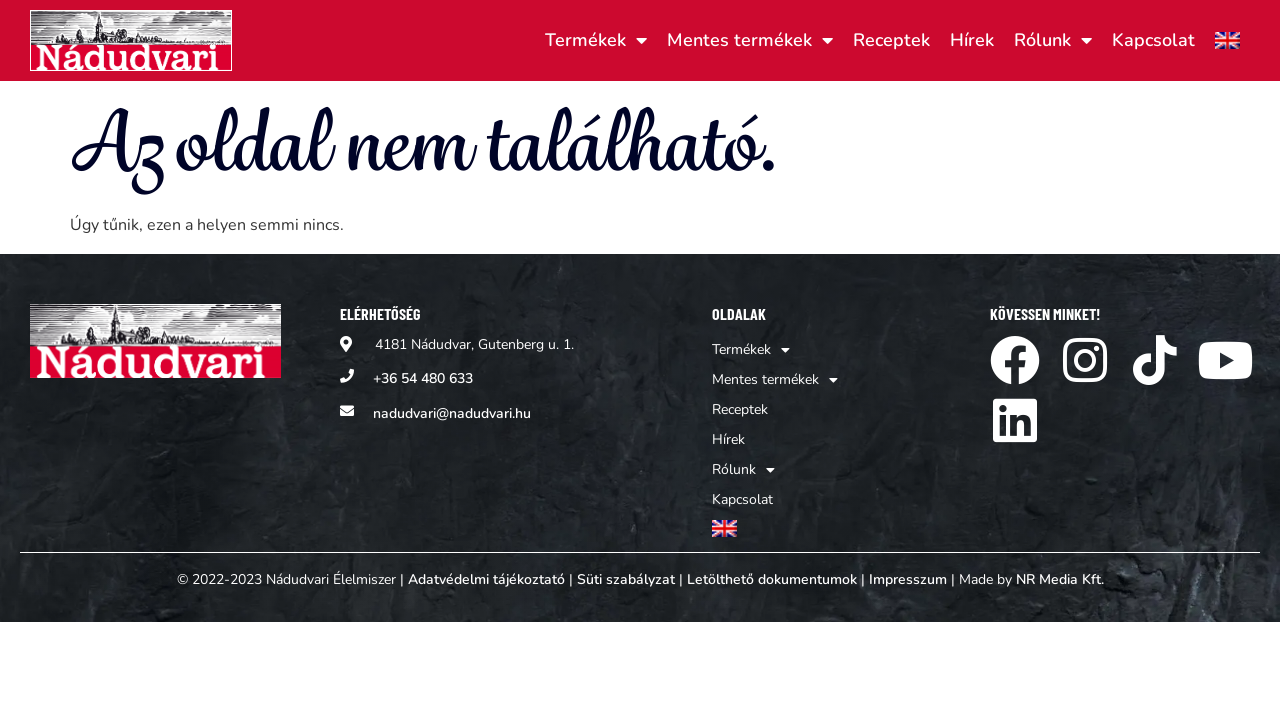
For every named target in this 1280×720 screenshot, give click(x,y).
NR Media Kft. (1060, 578)
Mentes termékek (750, 40)
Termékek (596, 40)
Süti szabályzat (626, 578)
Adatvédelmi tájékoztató (486, 578)
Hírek (972, 40)
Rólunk (1053, 40)
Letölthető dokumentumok (772, 578)
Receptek (891, 40)
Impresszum (908, 578)
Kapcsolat (1153, 40)
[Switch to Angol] (1227, 40)
